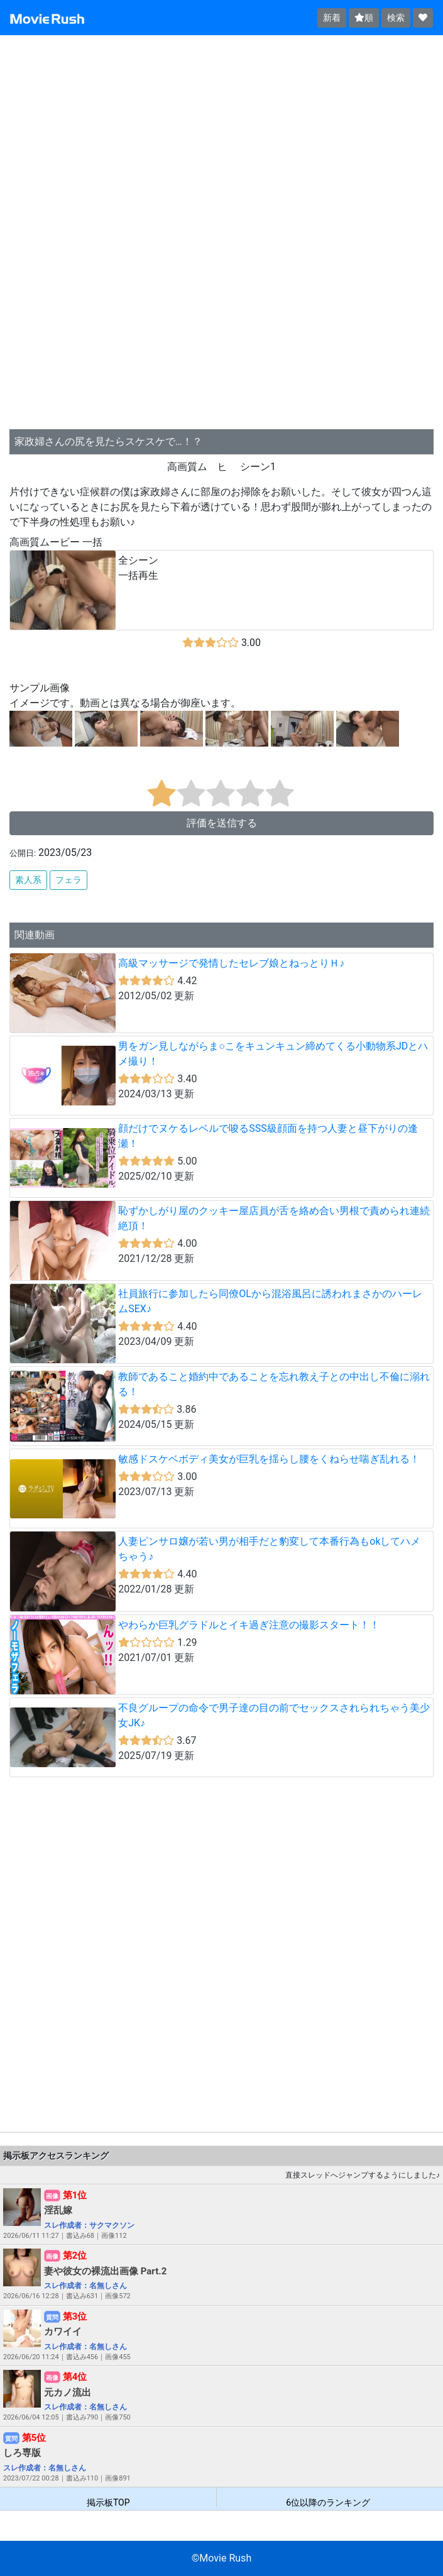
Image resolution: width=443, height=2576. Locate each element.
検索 (396, 18)
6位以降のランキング (328, 2502)
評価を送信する (222, 823)
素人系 (28, 880)
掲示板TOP (108, 2502)
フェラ (68, 880)
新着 (332, 18)
